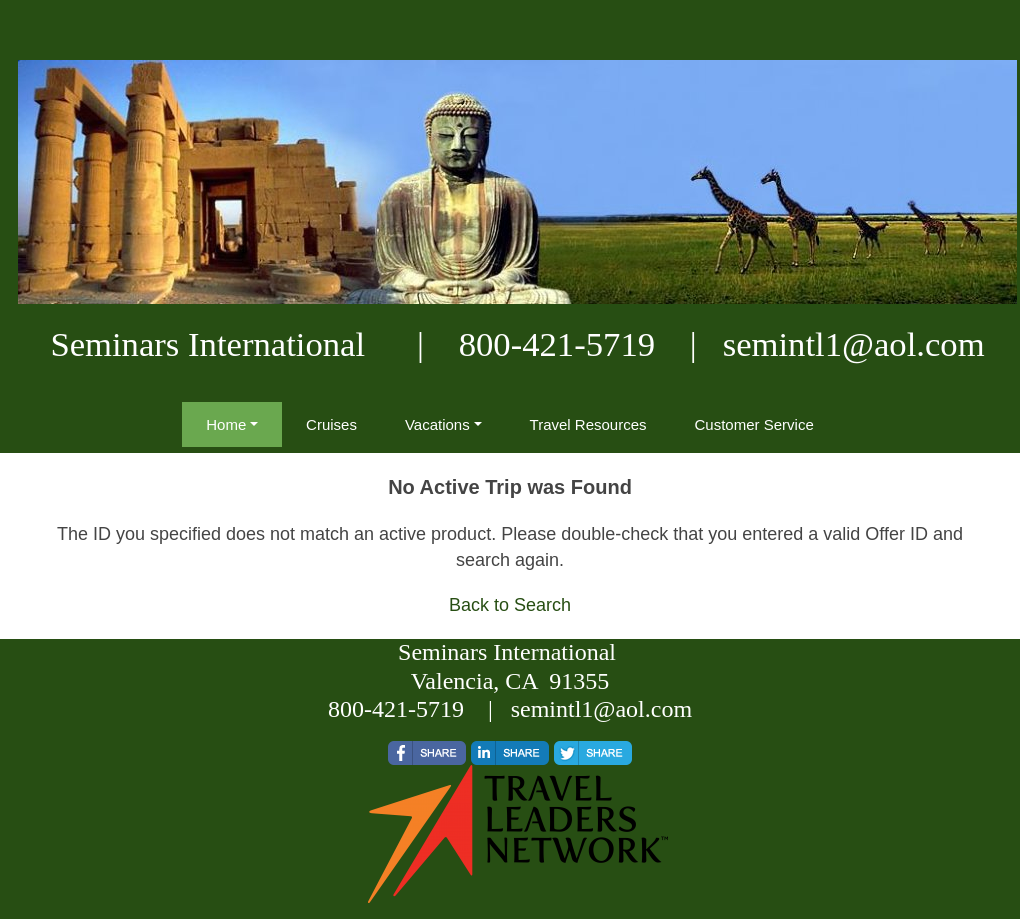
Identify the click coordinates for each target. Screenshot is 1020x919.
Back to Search (510, 605)
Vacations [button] (437, 424)
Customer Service (754, 424)
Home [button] (226, 424)
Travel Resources (588, 424)
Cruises (331, 424)
